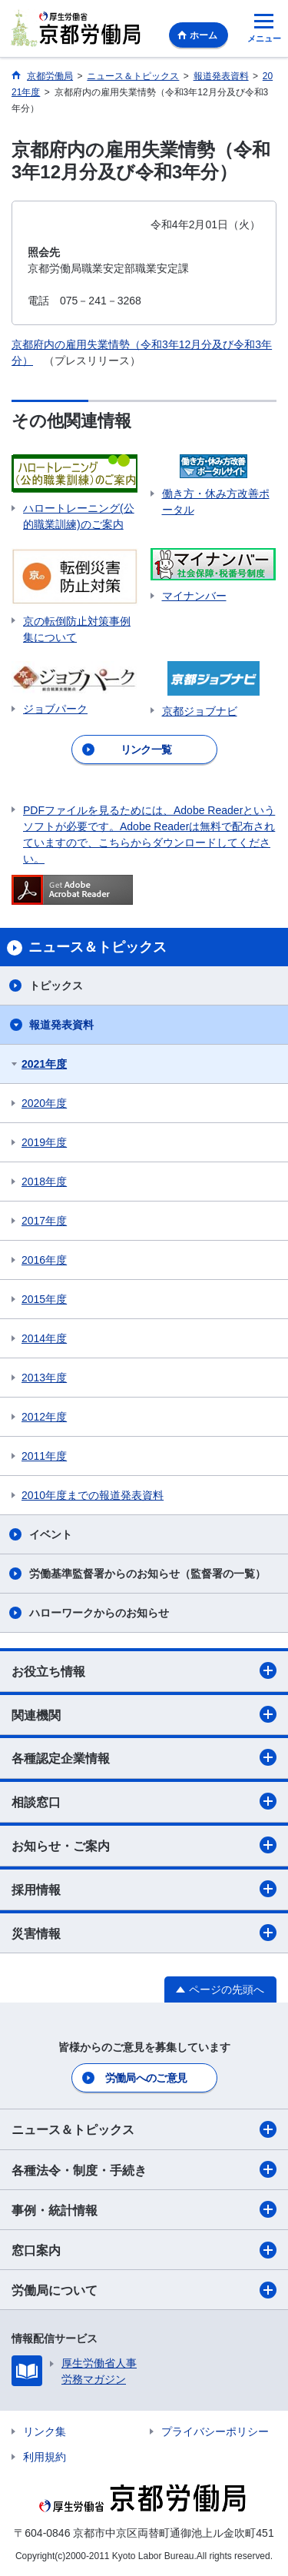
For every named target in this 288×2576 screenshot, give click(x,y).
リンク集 (44, 2431)
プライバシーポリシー (215, 2431)
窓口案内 (144, 2250)
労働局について (144, 2290)
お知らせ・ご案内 (144, 1844)
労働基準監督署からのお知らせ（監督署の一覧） (147, 1573)
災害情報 (144, 1932)
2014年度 (44, 1338)
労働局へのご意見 (146, 2078)
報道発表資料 (61, 1025)
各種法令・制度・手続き (144, 2169)
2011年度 (44, 1456)
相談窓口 (144, 1801)
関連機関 (144, 1714)
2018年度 (44, 1181)
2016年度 (44, 1260)
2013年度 (44, 1377)
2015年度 (44, 1299)
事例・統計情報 (144, 2209)
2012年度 (44, 1417)
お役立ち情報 (144, 1670)
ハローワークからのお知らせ (99, 1613)
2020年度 (44, 1103)
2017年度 (44, 1221)
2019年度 (44, 1142)
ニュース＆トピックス (144, 2129)
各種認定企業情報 (144, 1757)
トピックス (56, 985)
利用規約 (44, 2457)
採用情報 (144, 1888)
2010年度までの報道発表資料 (93, 1495)
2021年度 (44, 1064)
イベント (50, 1534)
